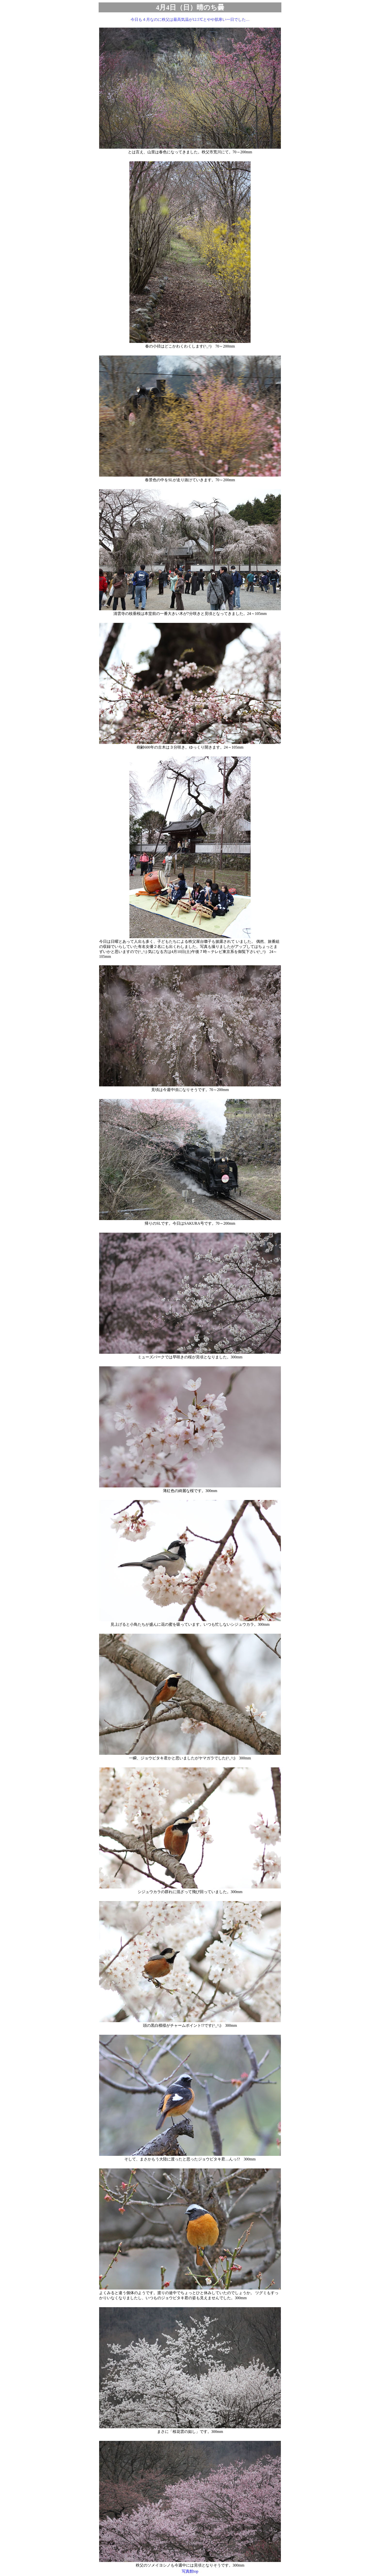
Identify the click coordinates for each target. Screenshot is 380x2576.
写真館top (190, 2571)
